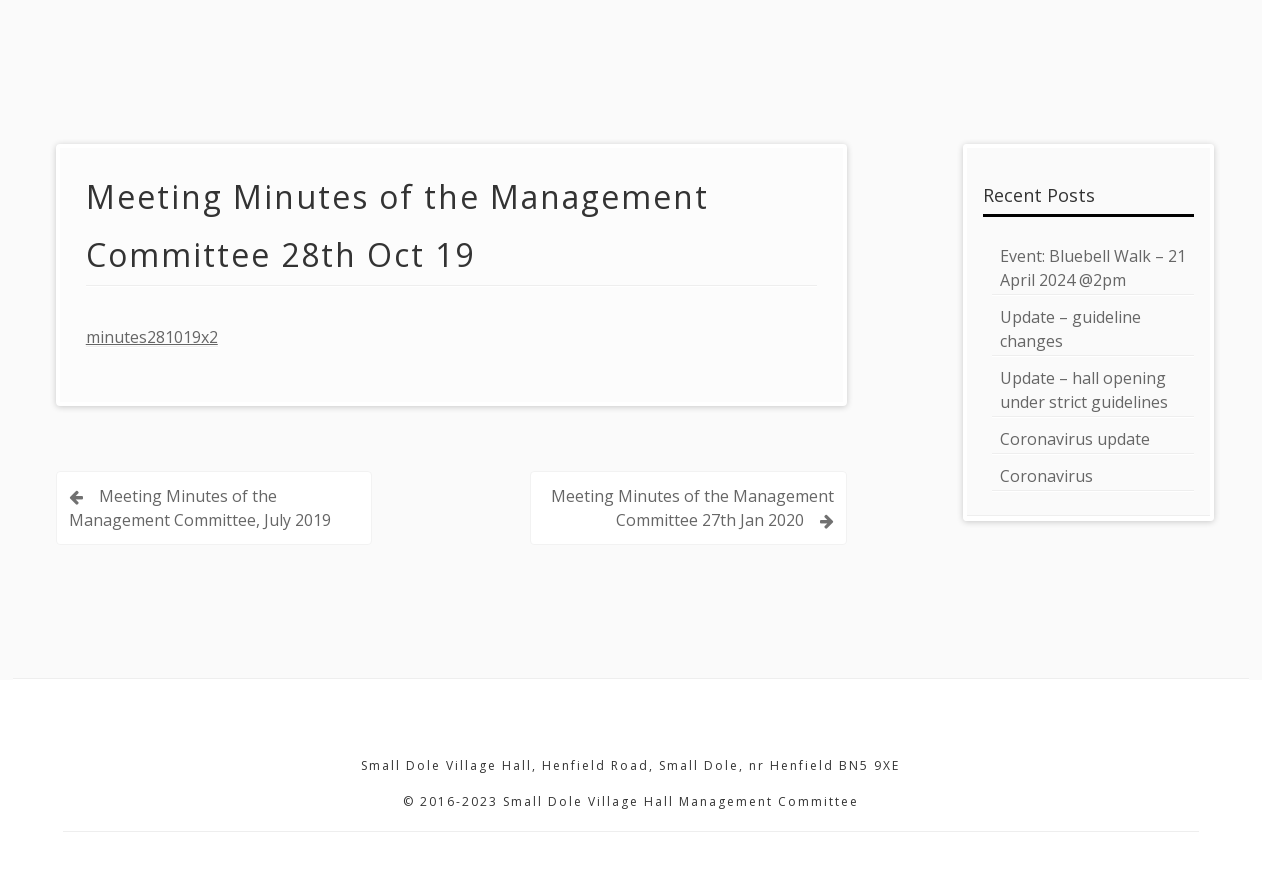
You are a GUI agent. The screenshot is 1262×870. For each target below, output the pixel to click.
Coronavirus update (1075, 439)
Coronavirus (1046, 476)
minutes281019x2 (152, 337)
